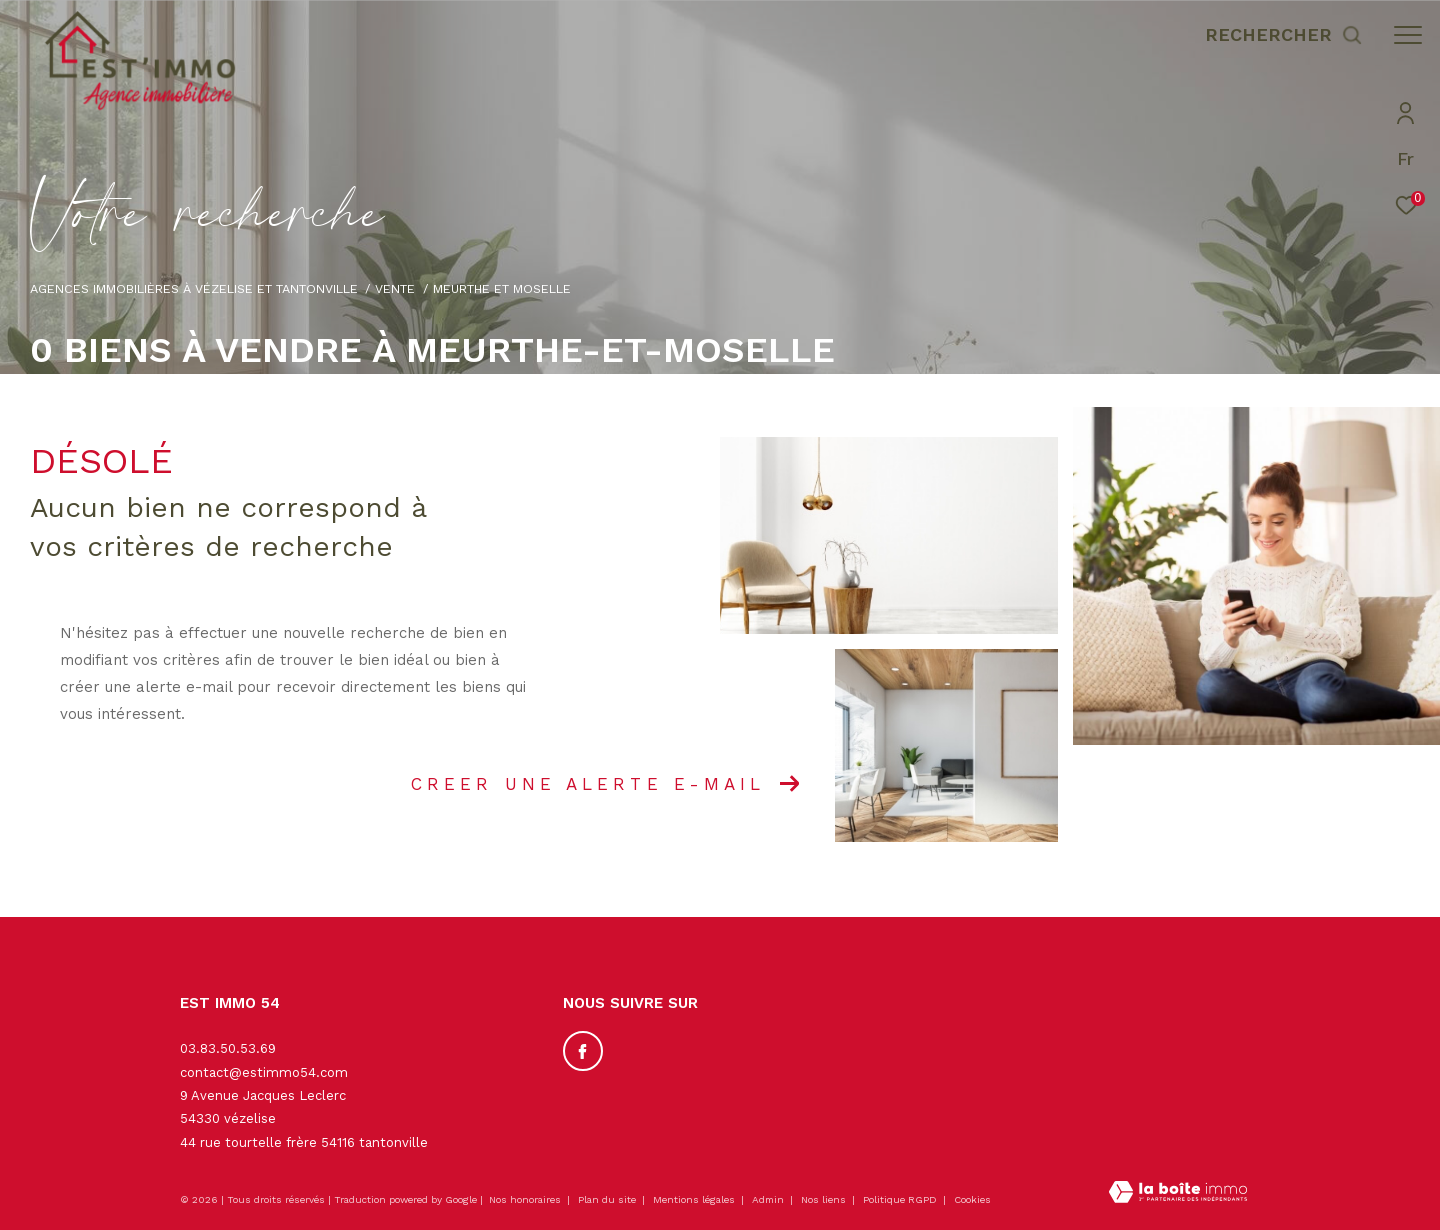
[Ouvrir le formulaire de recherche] (1284, 35)
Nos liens (825, 1199)
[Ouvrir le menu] (1408, 35)
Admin (769, 1199)
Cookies (972, 1199)
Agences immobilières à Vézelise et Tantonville (194, 288)
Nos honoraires (525, 1199)
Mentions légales (695, 1199)
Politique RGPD (900, 1199)
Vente (395, 288)
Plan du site (608, 1199)
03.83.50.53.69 (228, 1048)
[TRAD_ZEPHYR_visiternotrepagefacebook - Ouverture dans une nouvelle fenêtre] (583, 1051)
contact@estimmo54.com (264, 1072)
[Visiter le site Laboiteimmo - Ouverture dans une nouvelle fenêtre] (1178, 1194)
